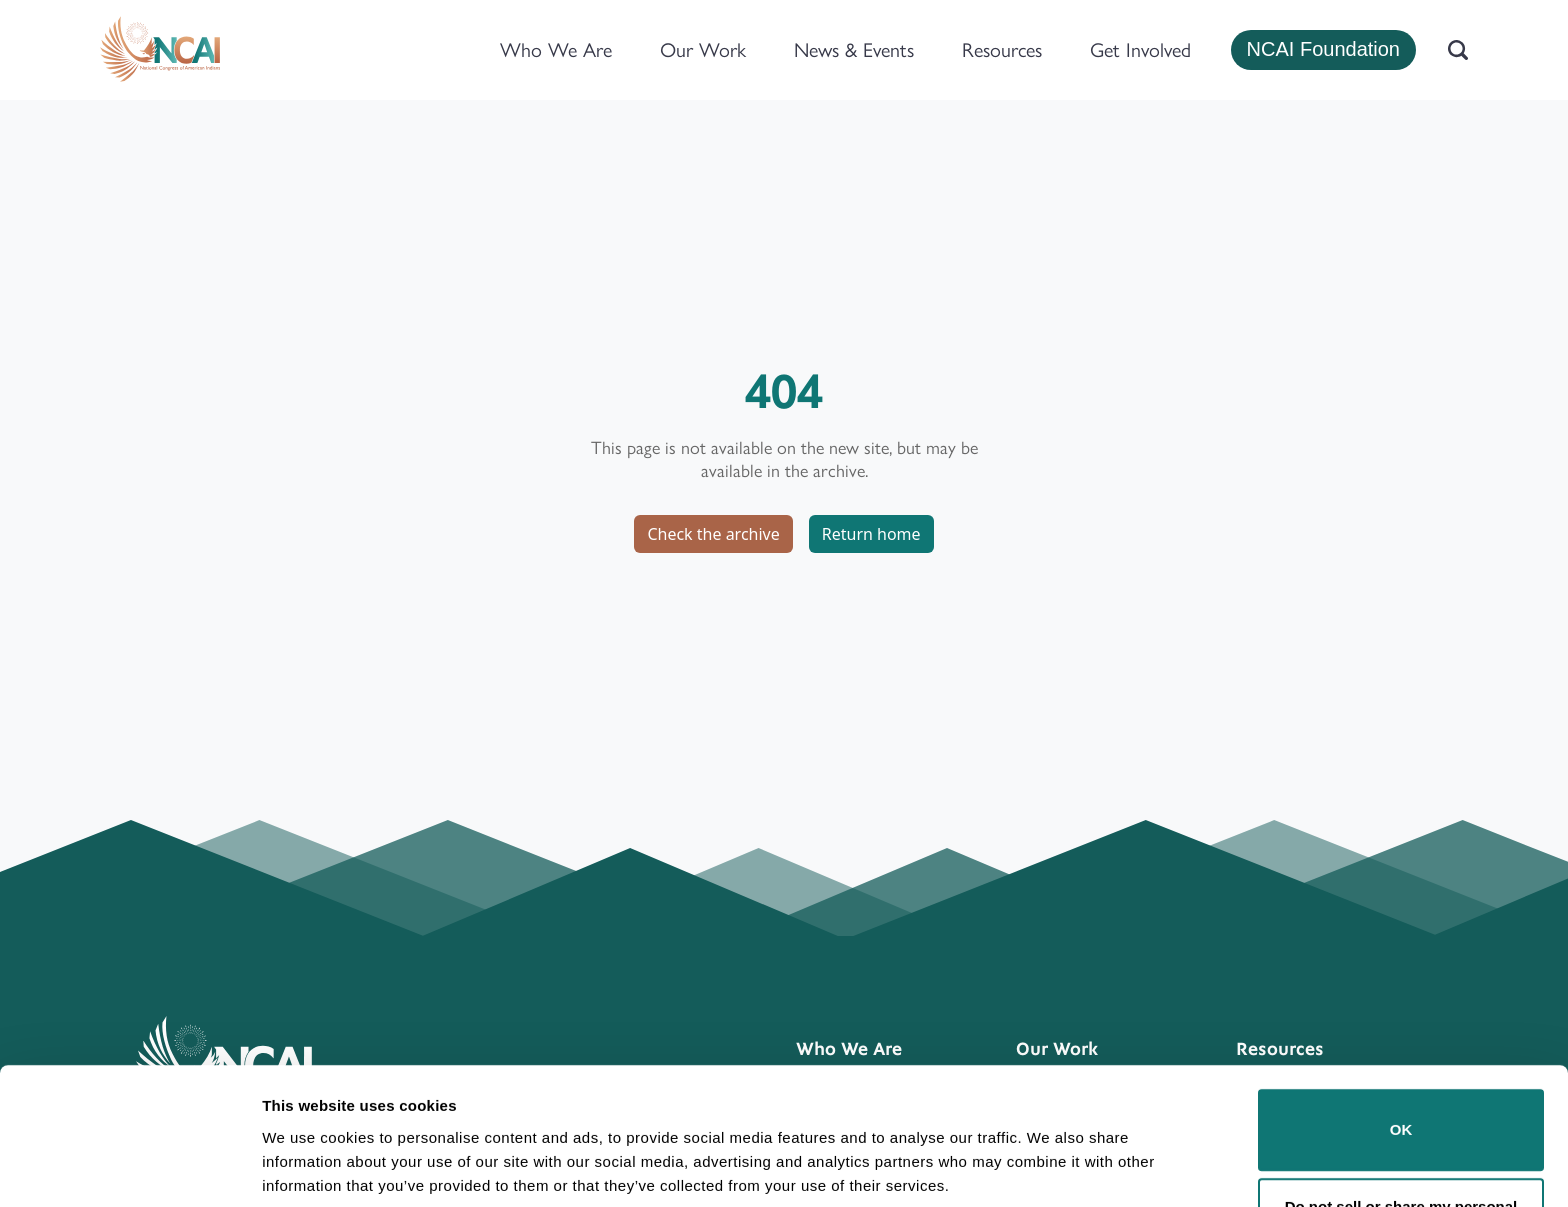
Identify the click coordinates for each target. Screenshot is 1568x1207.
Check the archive (713, 534)
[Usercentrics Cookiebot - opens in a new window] (129, 1168)
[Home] (160, 50)
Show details (308, 1163)
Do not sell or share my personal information (1401, 1141)
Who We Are (556, 50)
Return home (871, 534)
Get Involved (1140, 50)
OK (1401, 1052)
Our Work (703, 50)
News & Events (854, 50)
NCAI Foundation (1323, 49)
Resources (1002, 50)
